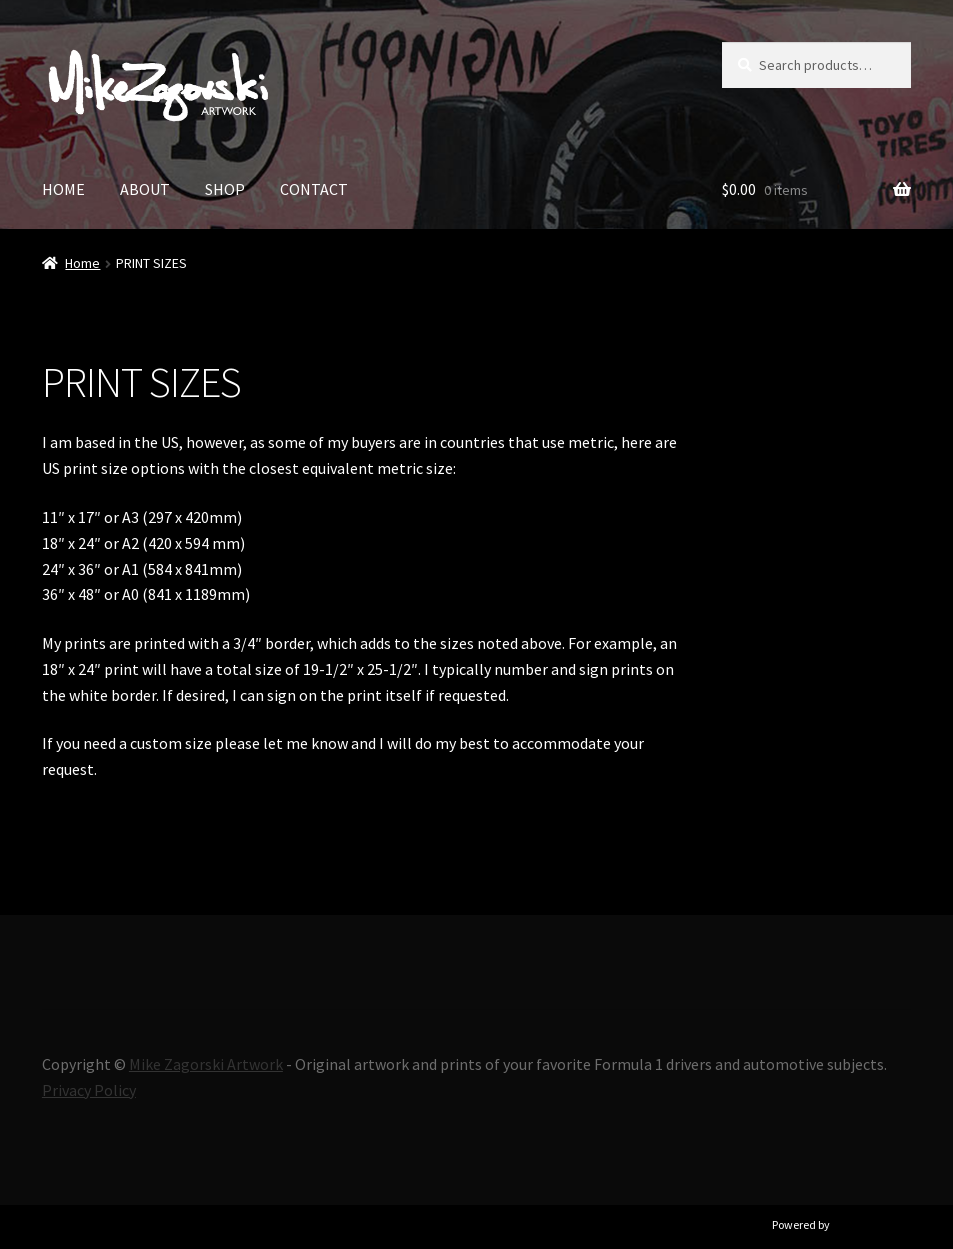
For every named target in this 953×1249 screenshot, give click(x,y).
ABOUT (145, 189)
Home (82, 263)
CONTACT (314, 189)
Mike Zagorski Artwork (206, 1064)
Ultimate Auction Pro (885, 1224)
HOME (63, 189)
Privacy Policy (89, 1090)
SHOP (225, 189)
